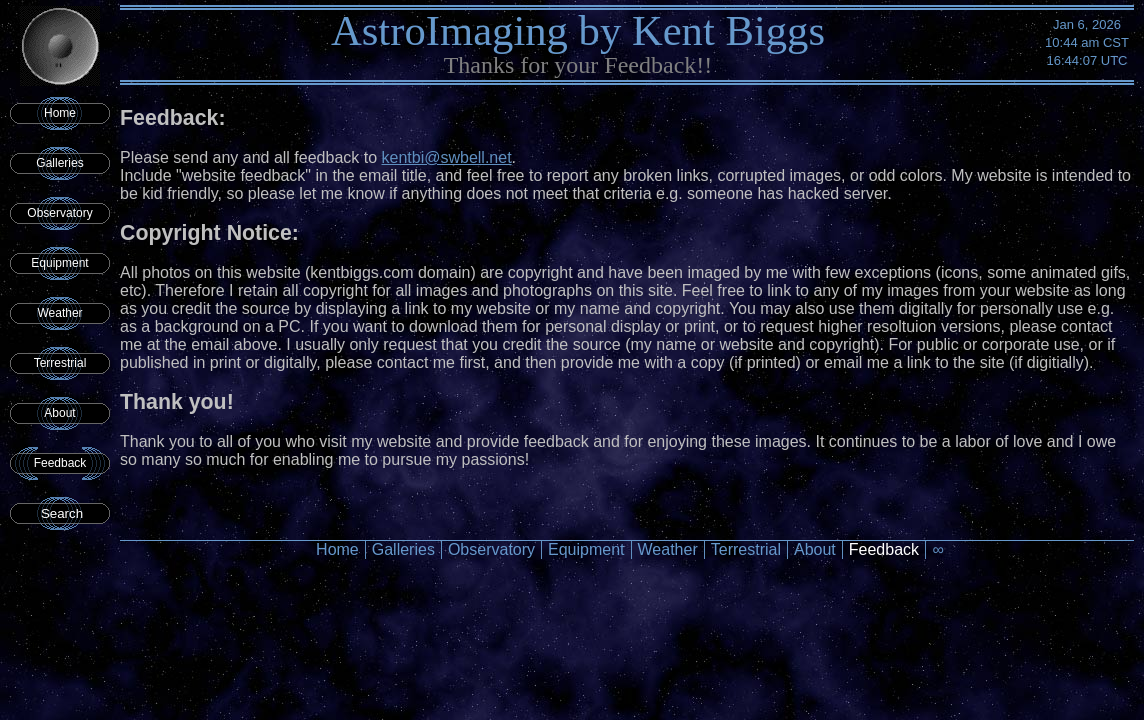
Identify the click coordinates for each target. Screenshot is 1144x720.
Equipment (59, 263)
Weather (59, 313)
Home (60, 113)
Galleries (59, 163)
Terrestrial (60, 363)
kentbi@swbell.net (447, 157)
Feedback (60, 463)
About (59, 413)
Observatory (59, 213)
